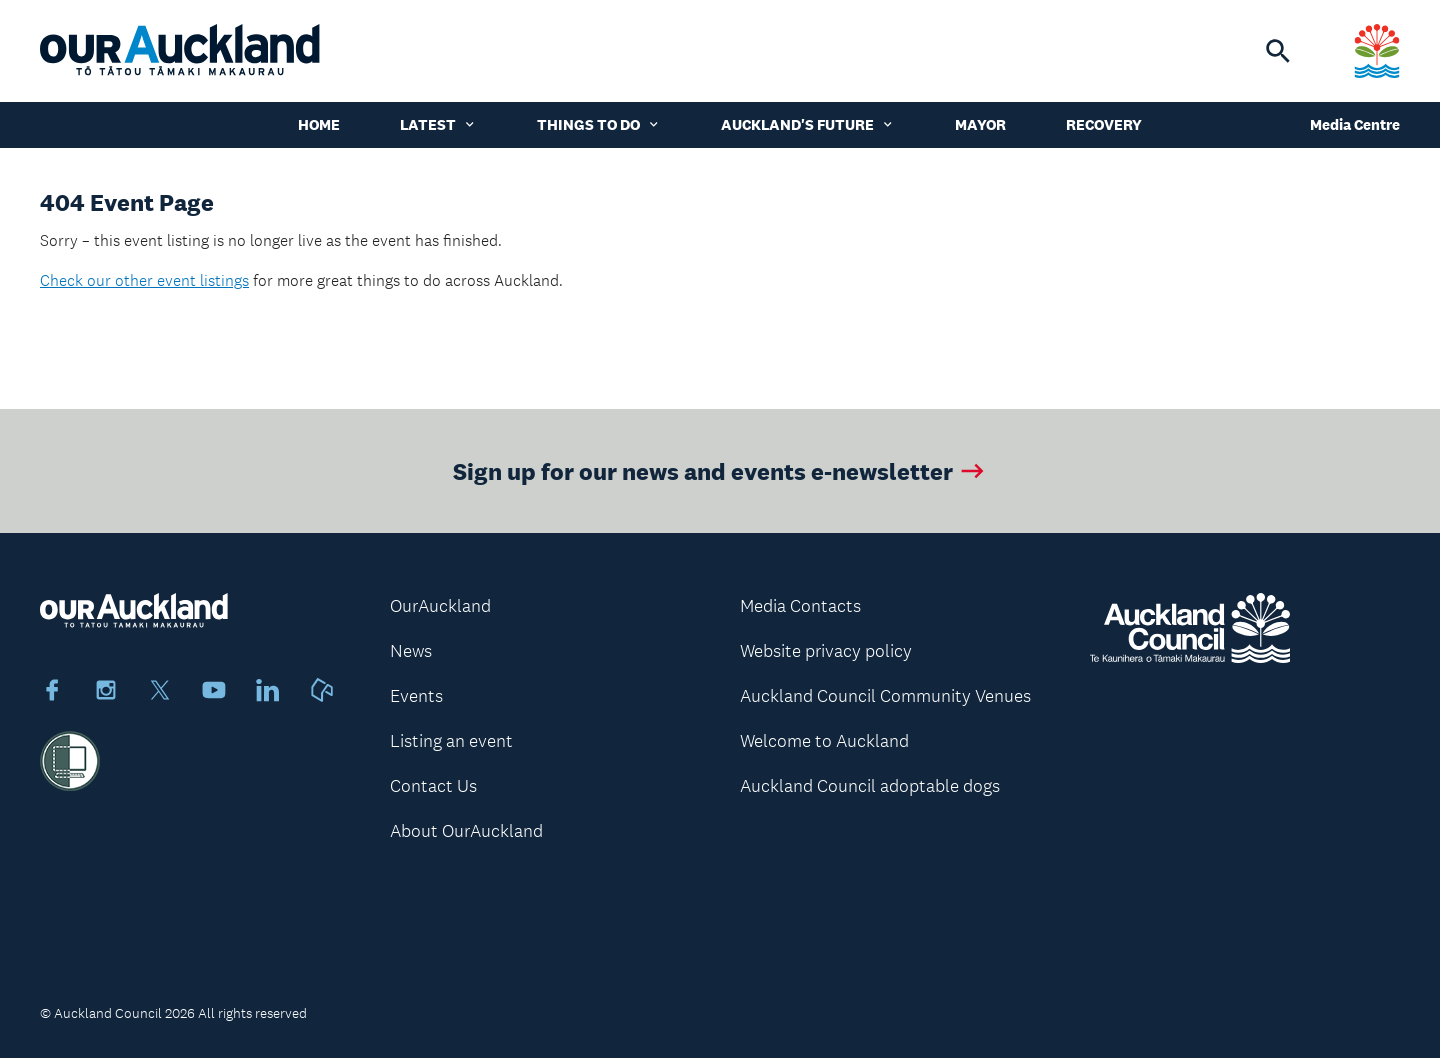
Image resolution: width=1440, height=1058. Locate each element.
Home (319, 124)
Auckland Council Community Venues (885, 696)
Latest (438, 124)
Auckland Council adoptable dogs (870, 786)
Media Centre (1355, 124)
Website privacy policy (826, 651)
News (411, 651)
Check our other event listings (144, 280)
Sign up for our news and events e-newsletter (720, 470)
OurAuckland (440, 606)
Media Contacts (800, 606)
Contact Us (433, 786)
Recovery (1104, 124)
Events (416, 696)
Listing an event (451, 741)
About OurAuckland (466, 831)
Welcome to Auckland (824, 741)
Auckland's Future (808, 124)
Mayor (980, 124)
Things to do (599, 124)
